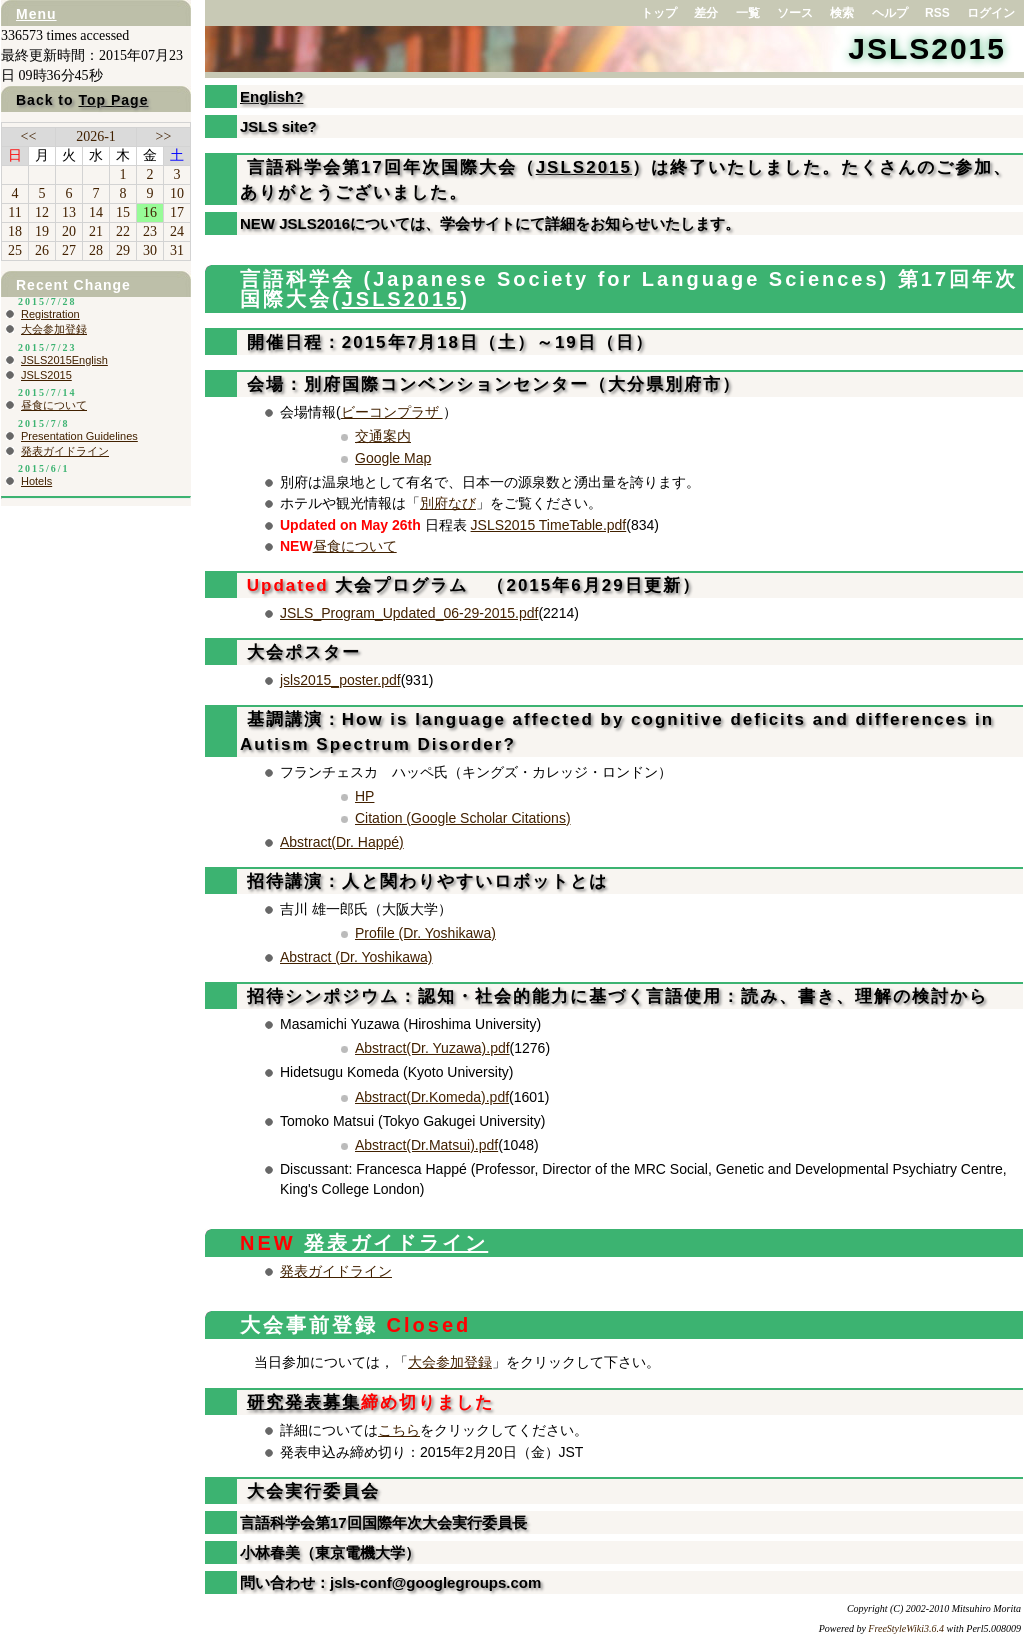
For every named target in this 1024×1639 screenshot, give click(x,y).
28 (96, 250)
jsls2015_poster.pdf (340, 680)
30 (150, 250)
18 (15, 231)
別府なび (448, 503)
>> (164, 136)
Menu (36, 14)
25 (15, 250)
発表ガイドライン (396, 1243)
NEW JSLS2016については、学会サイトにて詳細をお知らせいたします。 (490, 223)
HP (364, 796)
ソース (795, 13)
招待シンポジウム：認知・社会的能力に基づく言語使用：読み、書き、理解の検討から (614, 996)
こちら (399, 1430)
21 (96, 231)
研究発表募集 (304, 1402)
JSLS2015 (927, 48)
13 (69, 212)
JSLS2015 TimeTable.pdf (549, 525)
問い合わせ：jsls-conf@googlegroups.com (390, 1582)
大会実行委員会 (310, 1491)
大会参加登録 (450, 1362)
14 (96, 212)
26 (42, 250)
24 (177, 231)
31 (177, 250)
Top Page (113, 100)
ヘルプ (890, 13)
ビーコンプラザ (392, 412)
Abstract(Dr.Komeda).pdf (432, 1097)
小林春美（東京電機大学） (330, 1552)
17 (177, 212)
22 (123, 231)
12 (42, 212)
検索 (842, 13)
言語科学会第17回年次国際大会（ (388, 167)
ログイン (991, 13)
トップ (659, 13)
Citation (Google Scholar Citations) (463, 818)
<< (29, 136)
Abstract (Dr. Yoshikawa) (356, 957)
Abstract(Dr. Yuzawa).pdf (432, 1048)
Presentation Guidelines (79, 436)
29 (123, 250)
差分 (706, 13)
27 (69, 250)
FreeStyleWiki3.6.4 (906, 1628)
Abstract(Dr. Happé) (342, 842)
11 (14, 212)
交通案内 (383, 436)
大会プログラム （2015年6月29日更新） (470, 585)
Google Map (393, 458)
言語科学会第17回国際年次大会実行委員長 (383, 1522)
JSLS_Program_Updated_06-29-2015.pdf (409, 613)
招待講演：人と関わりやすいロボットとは (424, 881)
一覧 (748, 13)
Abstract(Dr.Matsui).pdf (426, 1145)
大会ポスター (300, 652)
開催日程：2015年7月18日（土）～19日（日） (447, 342)
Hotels (36, 481)
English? (271, 96)
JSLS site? (278, 126)
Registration (50, 314)
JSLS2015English (64, 360)
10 (177, 193)
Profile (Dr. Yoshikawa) (425, 933)
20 (69, 231)
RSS (937, 13)
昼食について (355, 546)
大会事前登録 (355, 1325)
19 (42, 231)
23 (150, 231)
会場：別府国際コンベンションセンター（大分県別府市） (490, 384)
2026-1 (96, 136)
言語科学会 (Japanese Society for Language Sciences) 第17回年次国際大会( (629, 289)
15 (123, 212)
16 (150, 212)
